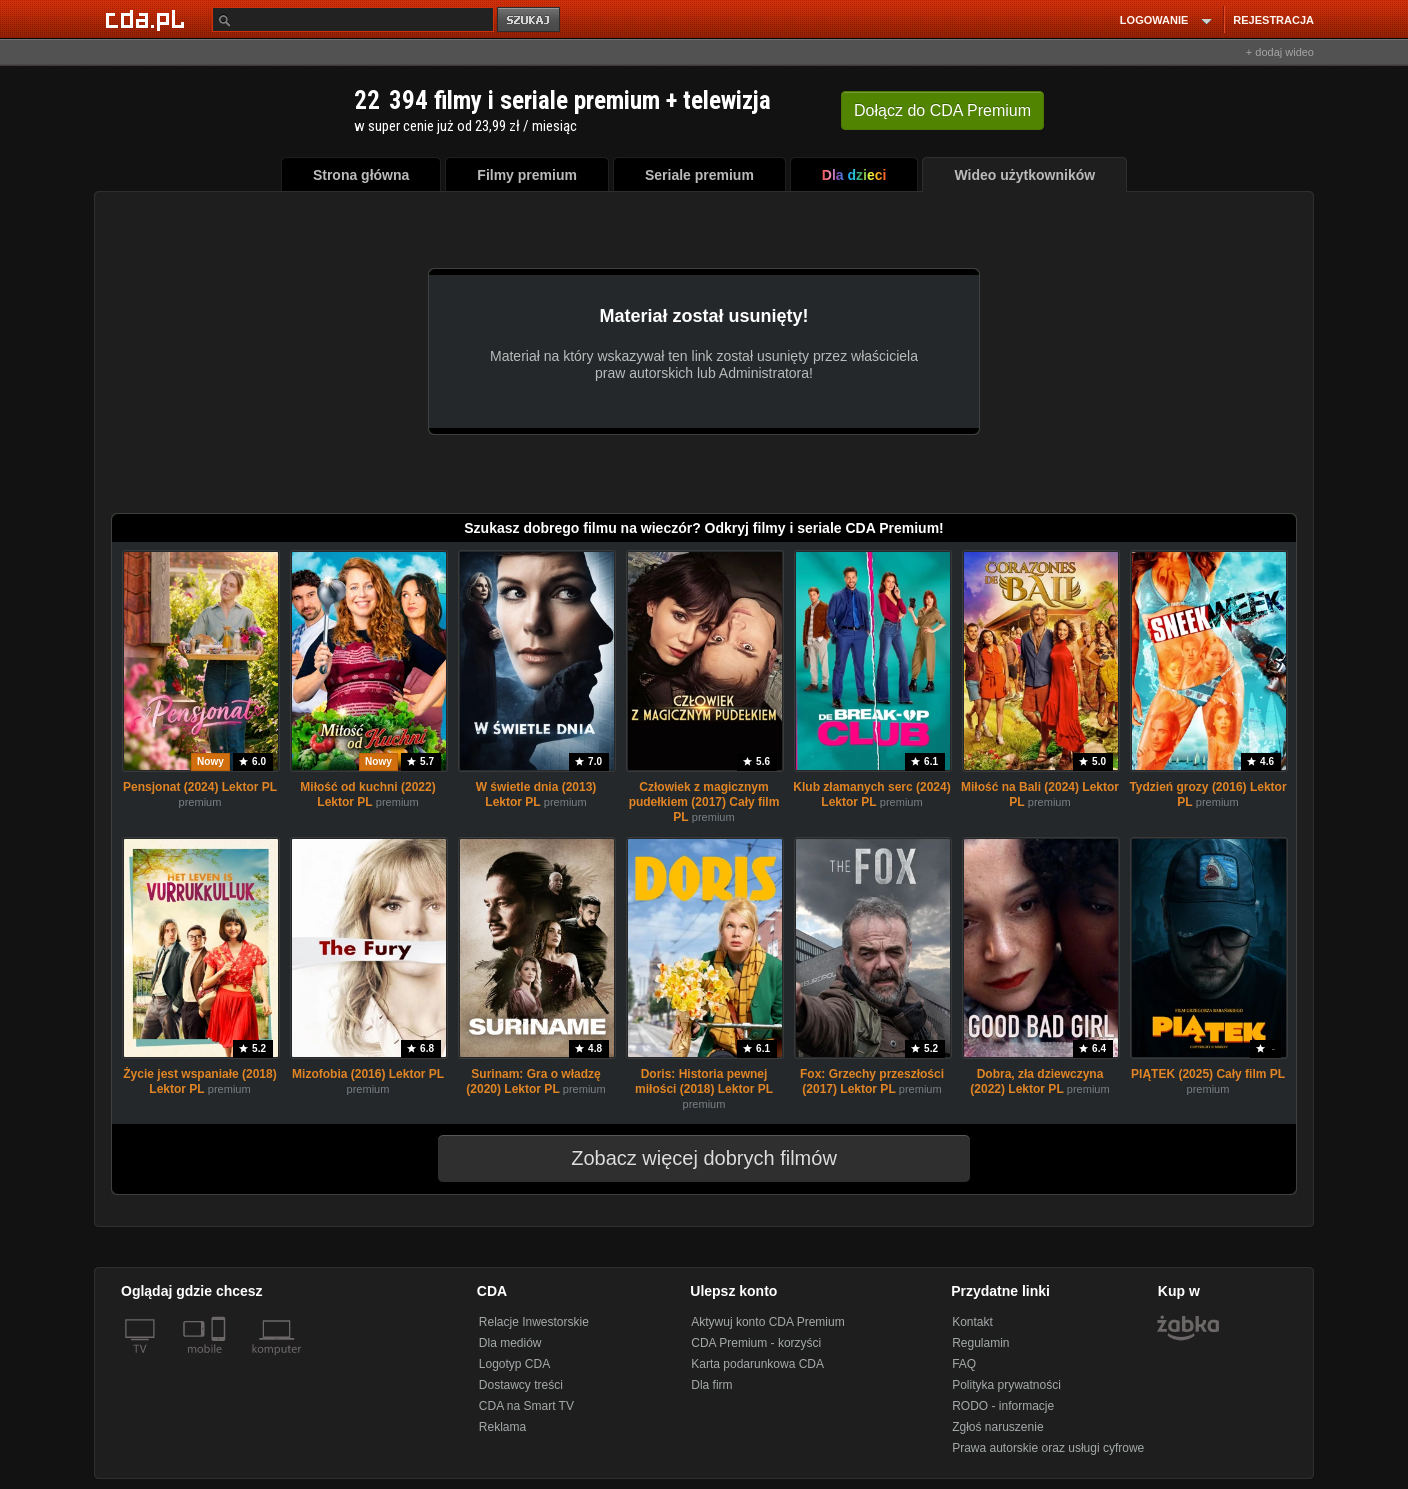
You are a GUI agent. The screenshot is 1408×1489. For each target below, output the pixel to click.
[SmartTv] (220, 1361)
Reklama (502, 1427)
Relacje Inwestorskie (534, 1322)
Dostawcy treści (521, 1385)
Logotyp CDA (514, 1364)
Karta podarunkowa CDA (757, 1364)
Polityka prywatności (1006, 1385)
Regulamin (980, 1343)
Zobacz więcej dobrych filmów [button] (691, 1158)
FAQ (964, 1364)
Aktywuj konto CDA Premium (767, 1322)
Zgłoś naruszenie (997, 1427)
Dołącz (942, 110)
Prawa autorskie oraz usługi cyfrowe (1048, 1448)
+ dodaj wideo (1280, 52)
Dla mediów (510, 1343)
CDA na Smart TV (526, 1406)
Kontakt (972, 1322)
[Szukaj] (353, 19)
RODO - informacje (1003, 1406)
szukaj (530, 20)
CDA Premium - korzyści (756, 1343)
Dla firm (711, 1385)
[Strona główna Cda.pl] (148, 19)
